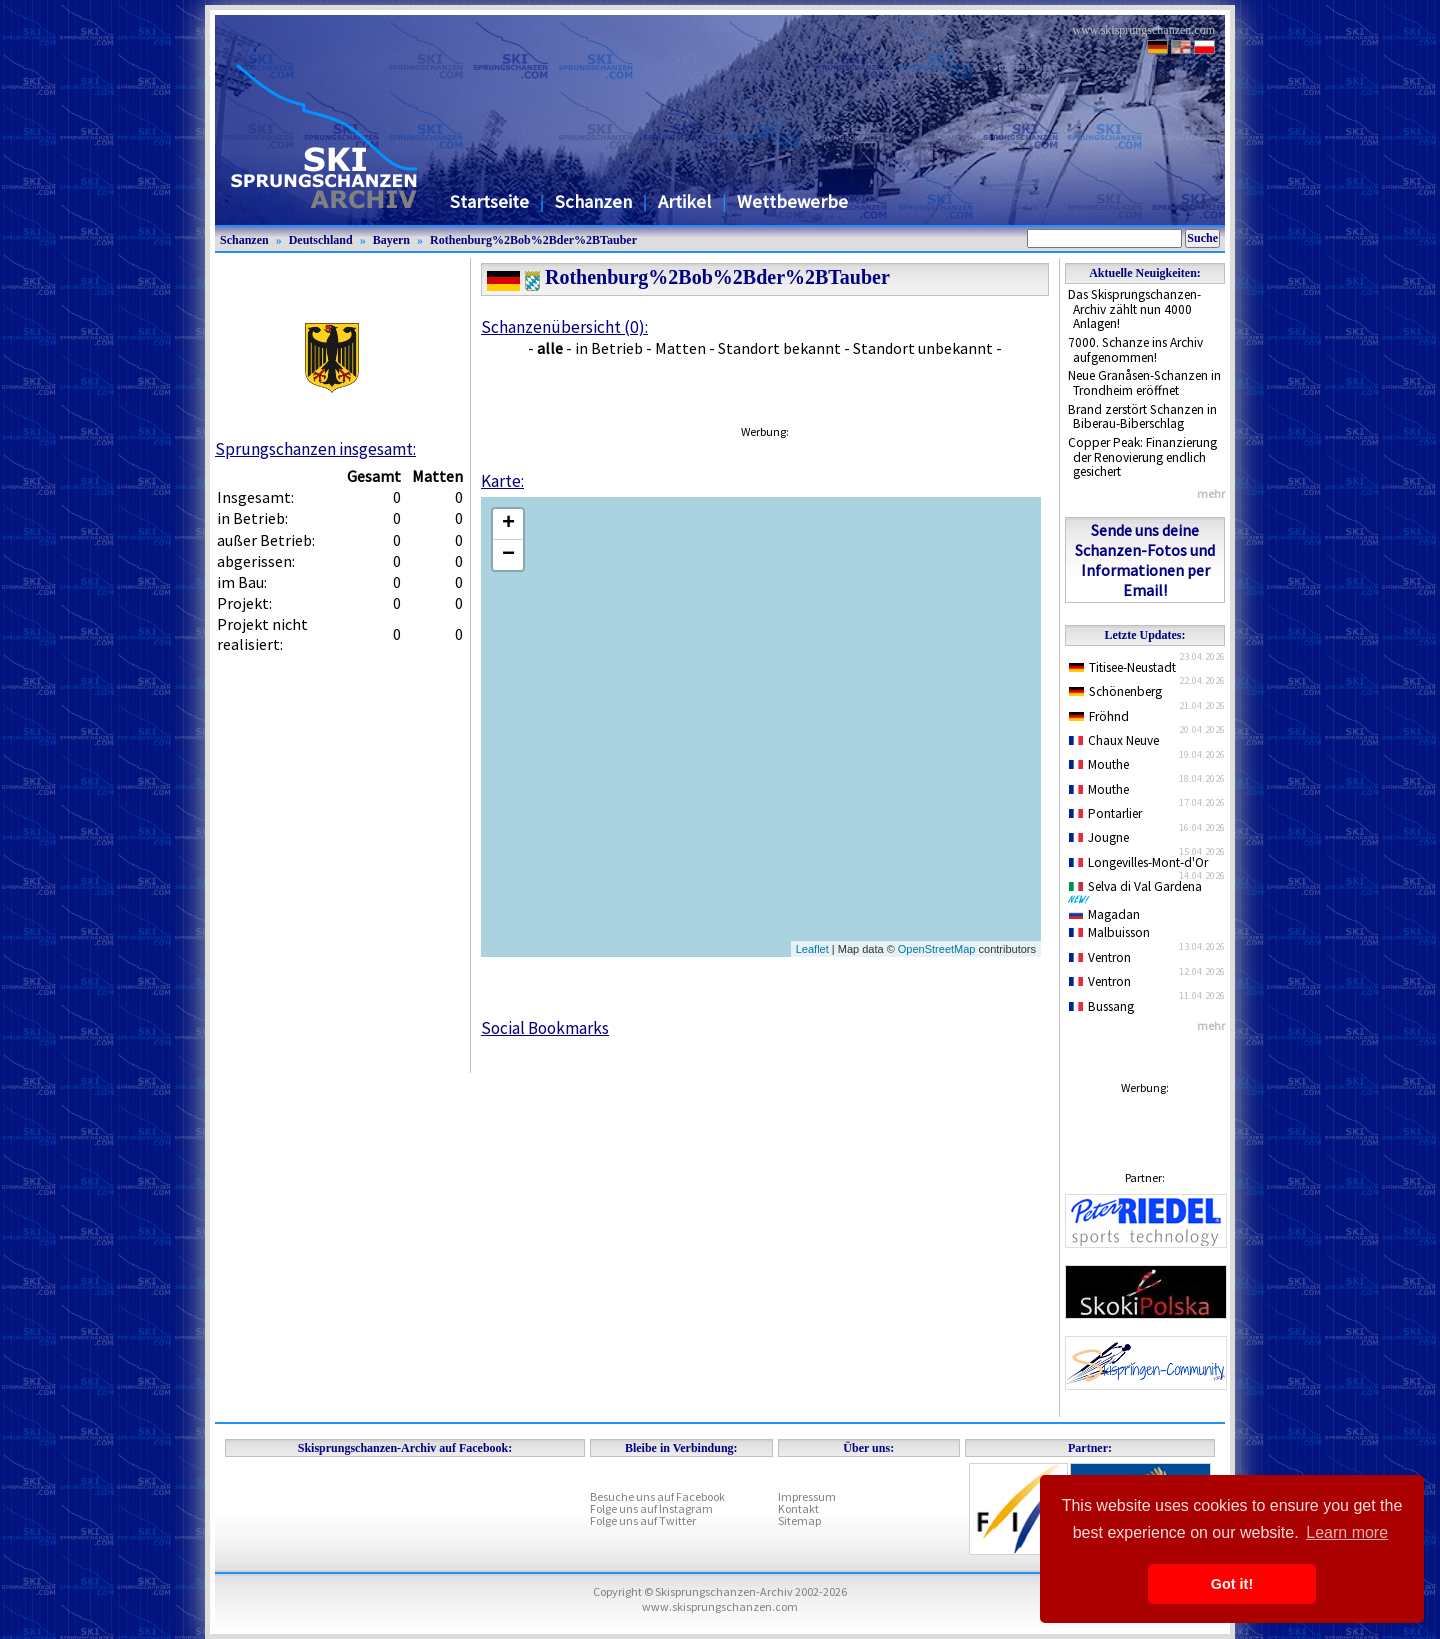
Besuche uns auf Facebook (657, 1496)
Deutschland (321, 240)
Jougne (1099, 837)
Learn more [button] (1347, 1532)
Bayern (391, 240)
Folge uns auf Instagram (651, 1508)
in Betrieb (609, 348)
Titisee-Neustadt (1122, 667)
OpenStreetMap (937, 949)
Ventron (1100, 957)
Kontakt (798, 1508)
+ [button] (508, 524)
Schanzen (593, 201)
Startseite (489, 201)
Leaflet (812, 949)
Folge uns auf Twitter (643, 1520)
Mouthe (1099, 764)
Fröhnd (1099, 716)
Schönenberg (1115, 691)
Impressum (807, 1496)
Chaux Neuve (1114, 740)
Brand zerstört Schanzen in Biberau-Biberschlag (1142, 417)
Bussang (1101, 1006)
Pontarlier (1105, 813)
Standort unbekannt (923, 348)
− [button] (508, 555)
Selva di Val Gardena (1139, 891)
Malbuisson (1109, 932)
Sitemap (799, 1520)
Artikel (684, 201)
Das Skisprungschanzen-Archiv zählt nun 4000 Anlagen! (1134, 309)
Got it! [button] (1232, 1584)
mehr (1211, 493)
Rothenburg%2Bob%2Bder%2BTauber (533, 240)
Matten (680, 348)
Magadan (1104, 914)
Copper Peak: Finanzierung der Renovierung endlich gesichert (1142, 457)
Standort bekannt (779, 348)
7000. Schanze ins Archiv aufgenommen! (1135, 350)
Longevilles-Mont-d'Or (1138, 862)
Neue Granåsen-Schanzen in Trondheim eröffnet (1144, 383)
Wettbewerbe (792, 201)
